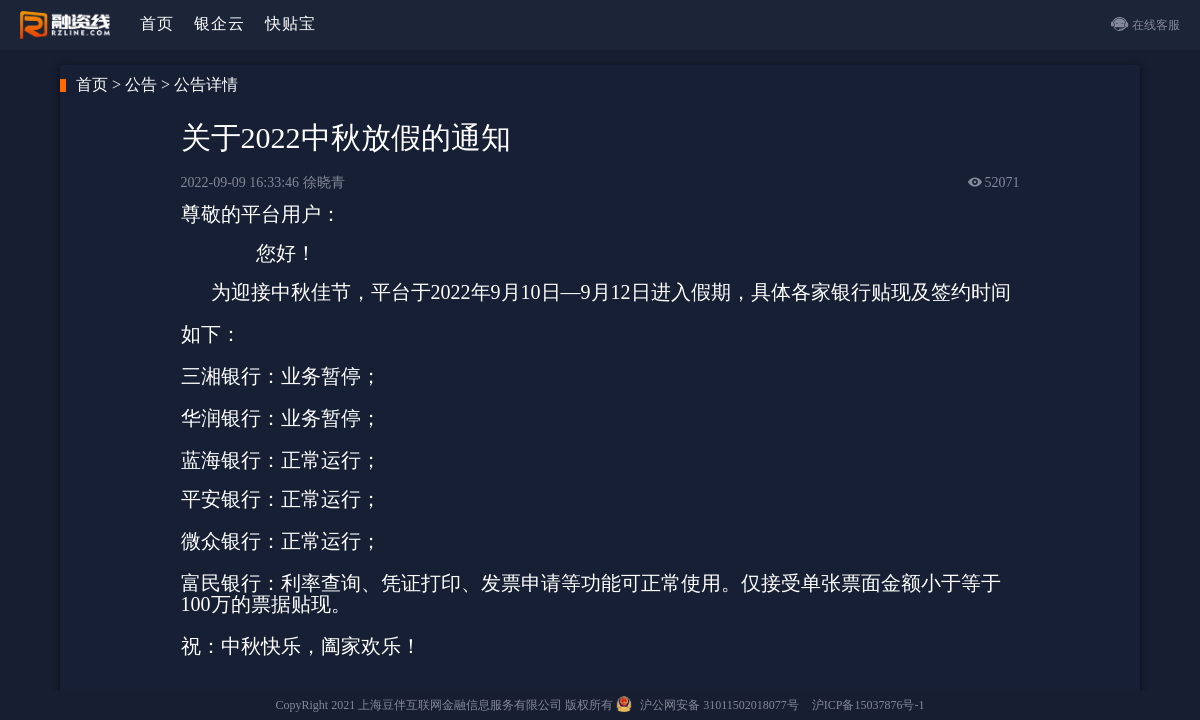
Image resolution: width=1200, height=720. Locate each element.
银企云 (219, 23)
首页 (157, 23)
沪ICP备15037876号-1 (868, 705)
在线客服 (1145, 24)
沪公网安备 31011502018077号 (721, 705)
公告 (141, 84)
